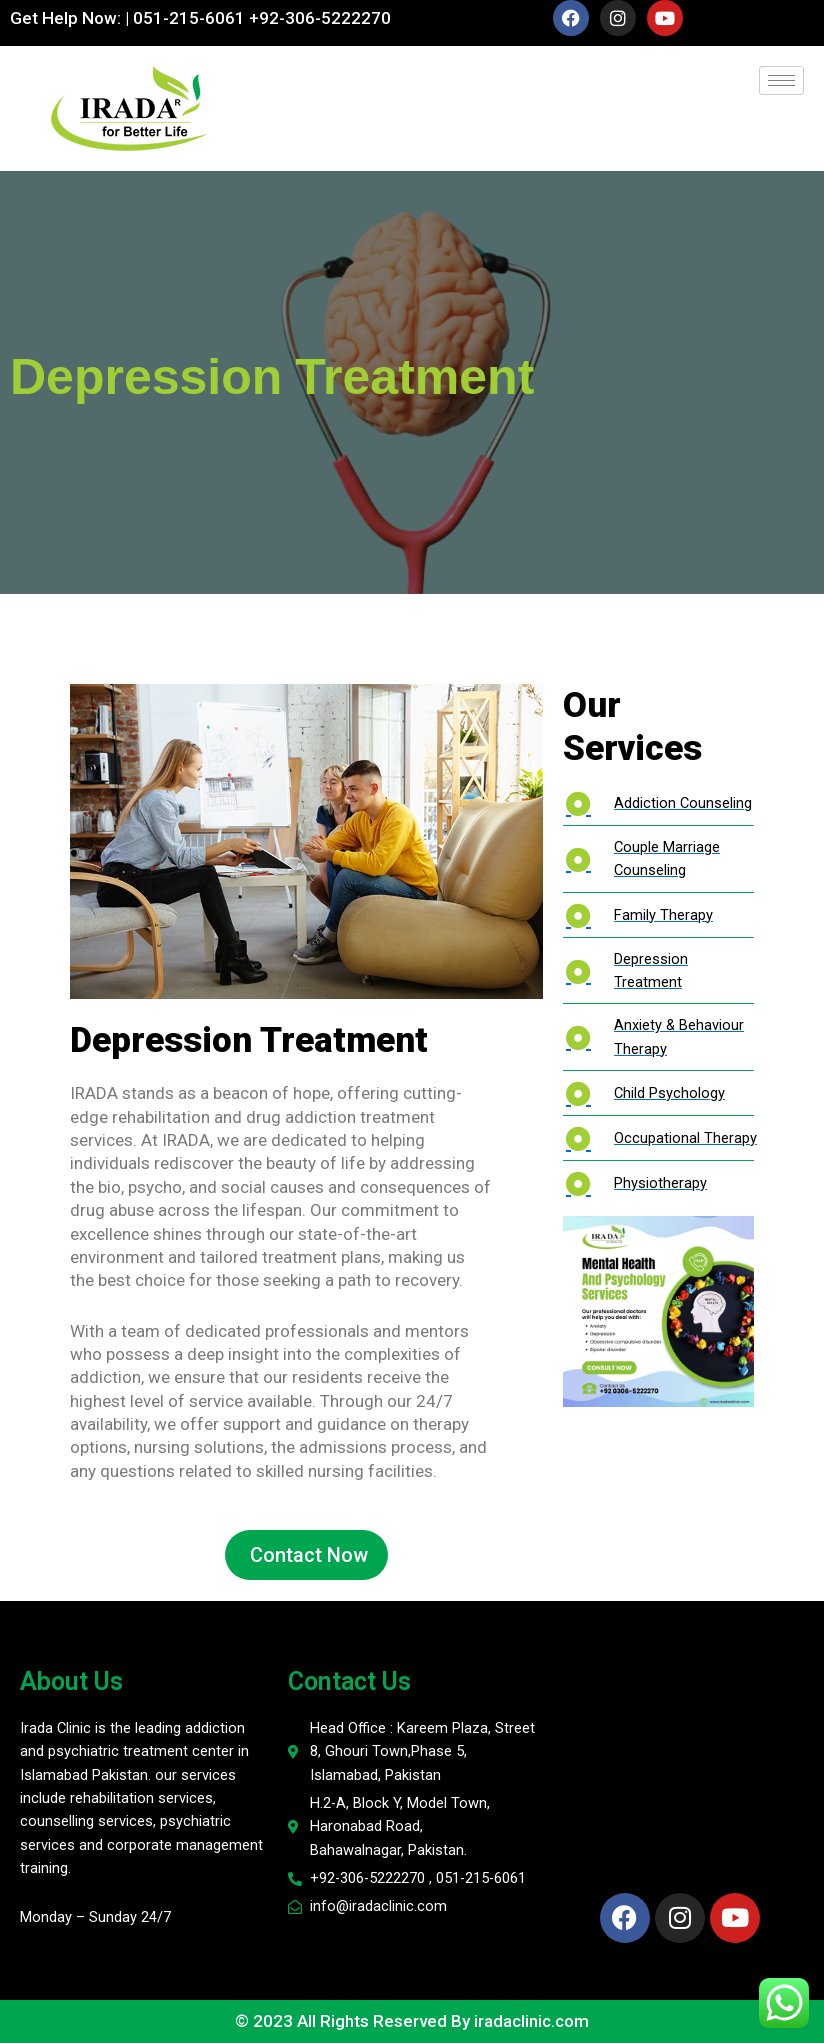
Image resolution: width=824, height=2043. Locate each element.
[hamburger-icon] (781, 80)
